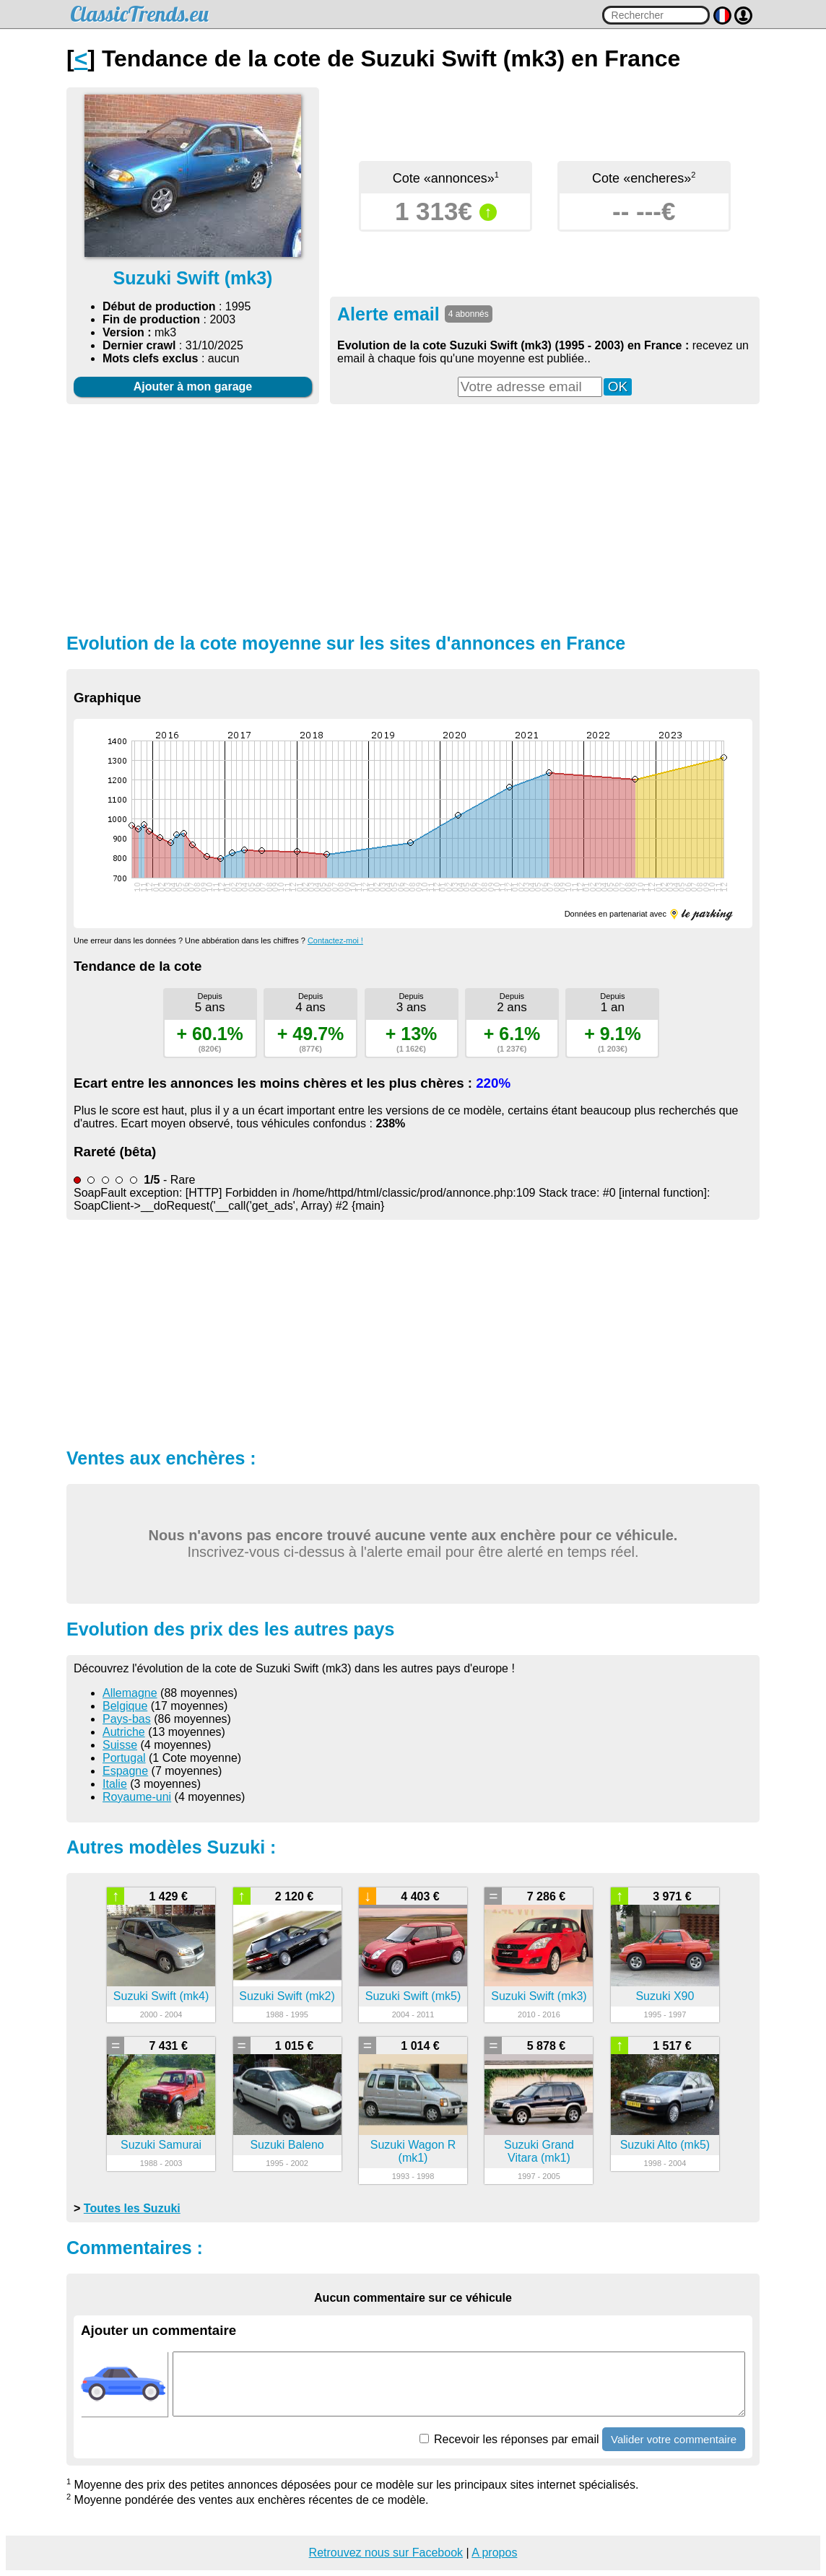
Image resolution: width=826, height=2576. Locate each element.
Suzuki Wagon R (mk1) (413, 2151)
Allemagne (130, 1693)
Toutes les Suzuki (132, 2208)
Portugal (124, 1758)
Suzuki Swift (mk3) (538, 1996)
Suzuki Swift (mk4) (161, 1996)
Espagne (125, 1771)
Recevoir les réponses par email (509, 2439)
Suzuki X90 (664, 1996)
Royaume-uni (137, 1797)
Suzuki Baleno (286, 2145)
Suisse (120, 1745)
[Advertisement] (413, 517)
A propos (494, 2552)
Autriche (124, 1732)
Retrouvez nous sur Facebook (386, 2552)
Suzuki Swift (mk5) (413, 1996)
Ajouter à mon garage (193, 386)
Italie (115, 1784)
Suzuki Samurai (161, 2145)
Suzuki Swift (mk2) (286, 1996)
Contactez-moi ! (335, 940)
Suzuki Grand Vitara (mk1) (539, 2151)
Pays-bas (127, 1719)
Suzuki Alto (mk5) (665, 2145)
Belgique (125, 1706)
